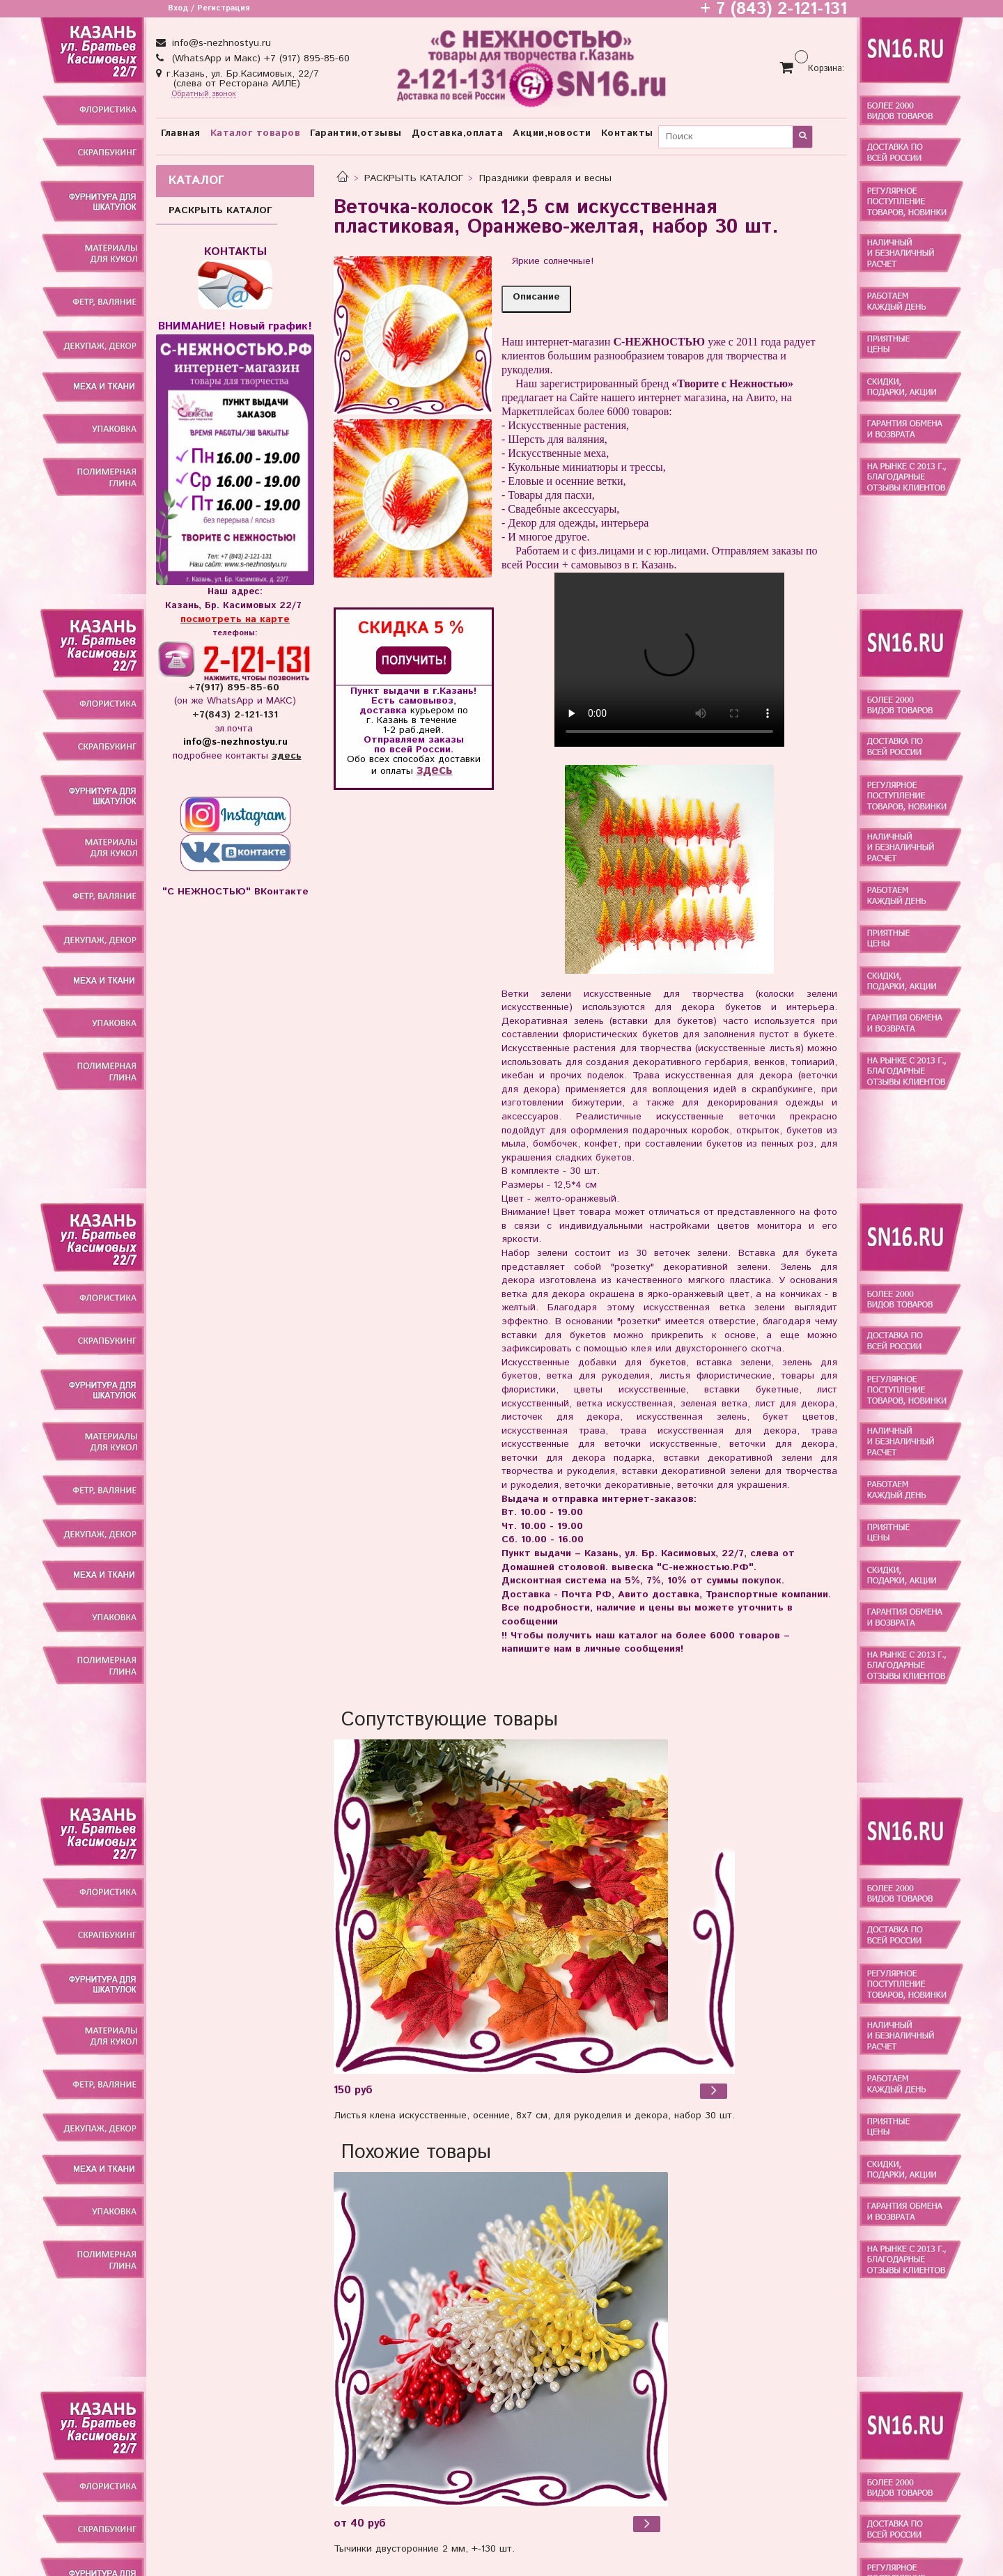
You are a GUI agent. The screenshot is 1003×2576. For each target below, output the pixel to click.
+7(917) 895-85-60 (235, 688)
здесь (434, 770)
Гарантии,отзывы (356, 133)
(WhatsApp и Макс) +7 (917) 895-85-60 (259, 58)
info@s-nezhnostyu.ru (220, 43)
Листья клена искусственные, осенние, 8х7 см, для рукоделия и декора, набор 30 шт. (534, 2116)
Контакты (627, 133)
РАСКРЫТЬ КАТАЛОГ (413, 178)
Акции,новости (552, 133)
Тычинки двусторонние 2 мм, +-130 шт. (424, 2549)
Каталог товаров (255, 133)
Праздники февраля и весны (545, 178)
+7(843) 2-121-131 (235, 715)
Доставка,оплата (458, 133)
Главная (181, 133)
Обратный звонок (203, 94)
